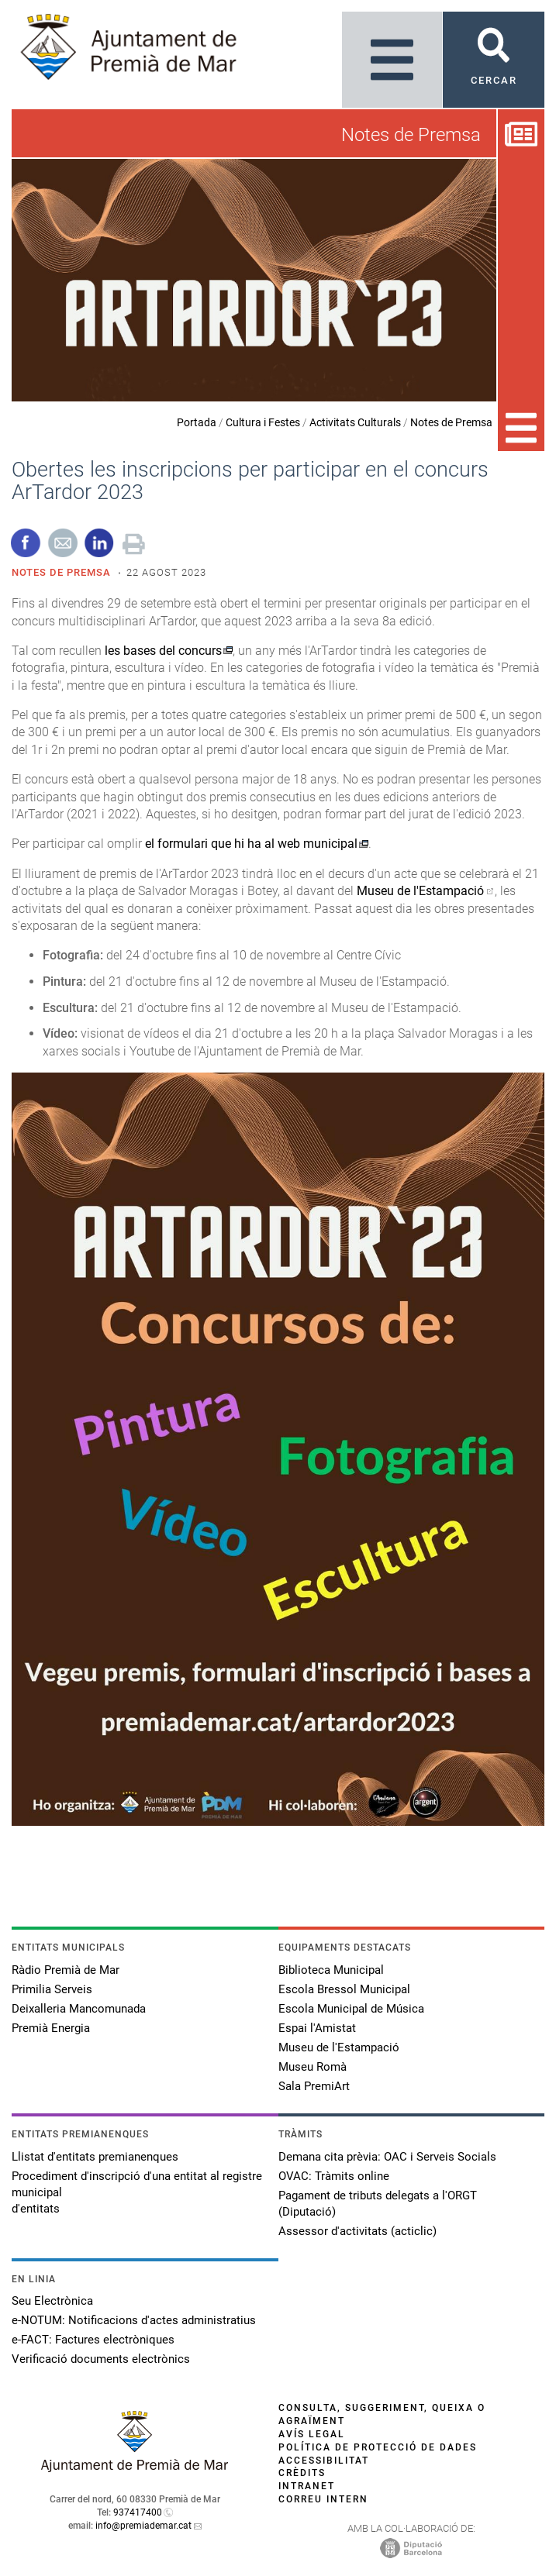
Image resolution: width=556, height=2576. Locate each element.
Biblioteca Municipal (331, 1970)
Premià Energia (51, 2028)
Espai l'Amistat (317, 2028)
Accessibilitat (323, 2460)
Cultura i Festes (263, 422)
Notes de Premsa (451, 422)
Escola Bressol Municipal (344, 1989)
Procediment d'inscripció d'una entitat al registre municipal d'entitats (137, 2192)
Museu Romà (312, 2067)
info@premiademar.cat (143, 2525)
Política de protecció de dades (377, 2447)
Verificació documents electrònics (101, 2359)
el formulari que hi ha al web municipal (251, 843)
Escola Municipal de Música (351, 2009)
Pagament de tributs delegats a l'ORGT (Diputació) (377, 2204)
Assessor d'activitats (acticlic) (357, 2231)
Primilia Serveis (52, 1989)
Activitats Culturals (355, 422)
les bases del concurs (163, 650)
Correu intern (323, 2499)
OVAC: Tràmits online (333, 2176)
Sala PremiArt (314, 2086)
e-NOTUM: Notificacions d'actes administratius (134, 2320)
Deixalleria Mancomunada (79, 2009)
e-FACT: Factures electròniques (93, 2340)
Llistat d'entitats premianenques (95, 2157)
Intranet (306, 2486)
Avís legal (311, 2434)
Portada (196, 422)
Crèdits (302, 2473)
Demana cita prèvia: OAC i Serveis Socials (387, 2157)
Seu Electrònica (52, 2301)
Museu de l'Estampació (420, 890)
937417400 (137, 2512)
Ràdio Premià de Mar (65, 1970)
